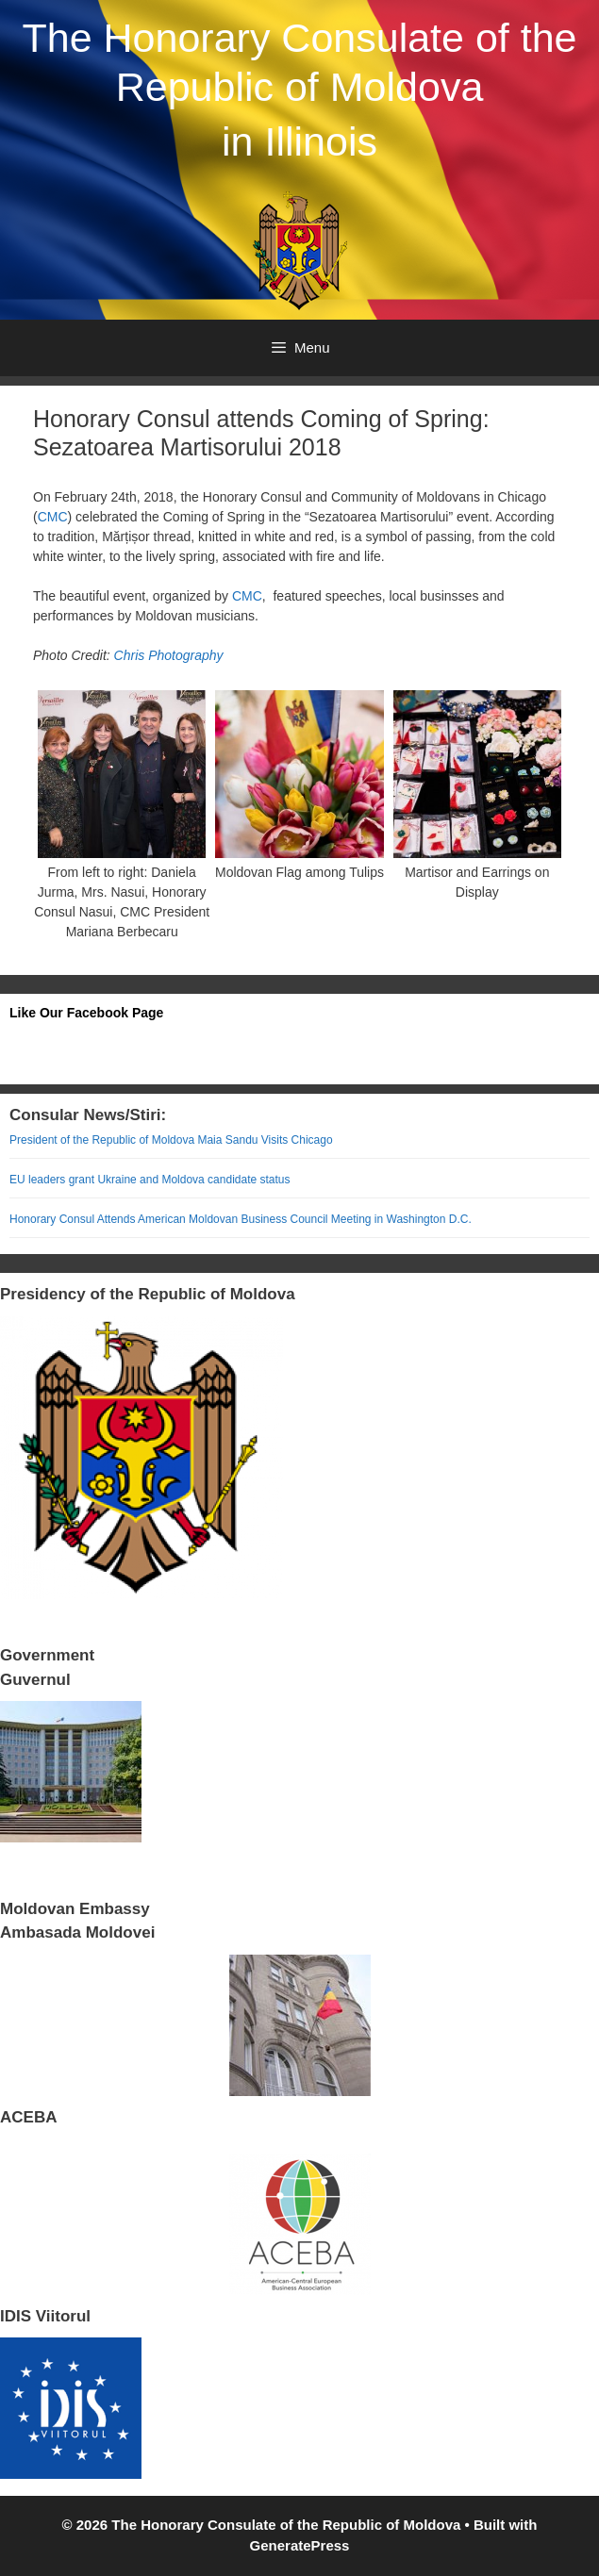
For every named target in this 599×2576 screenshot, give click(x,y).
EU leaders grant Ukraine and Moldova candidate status (150, 1179)
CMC (53, 516)
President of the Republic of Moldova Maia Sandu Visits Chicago (171, 1140)
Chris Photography (169, 655)
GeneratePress (300, 2545)
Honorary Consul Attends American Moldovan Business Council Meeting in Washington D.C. (240, 1219)
